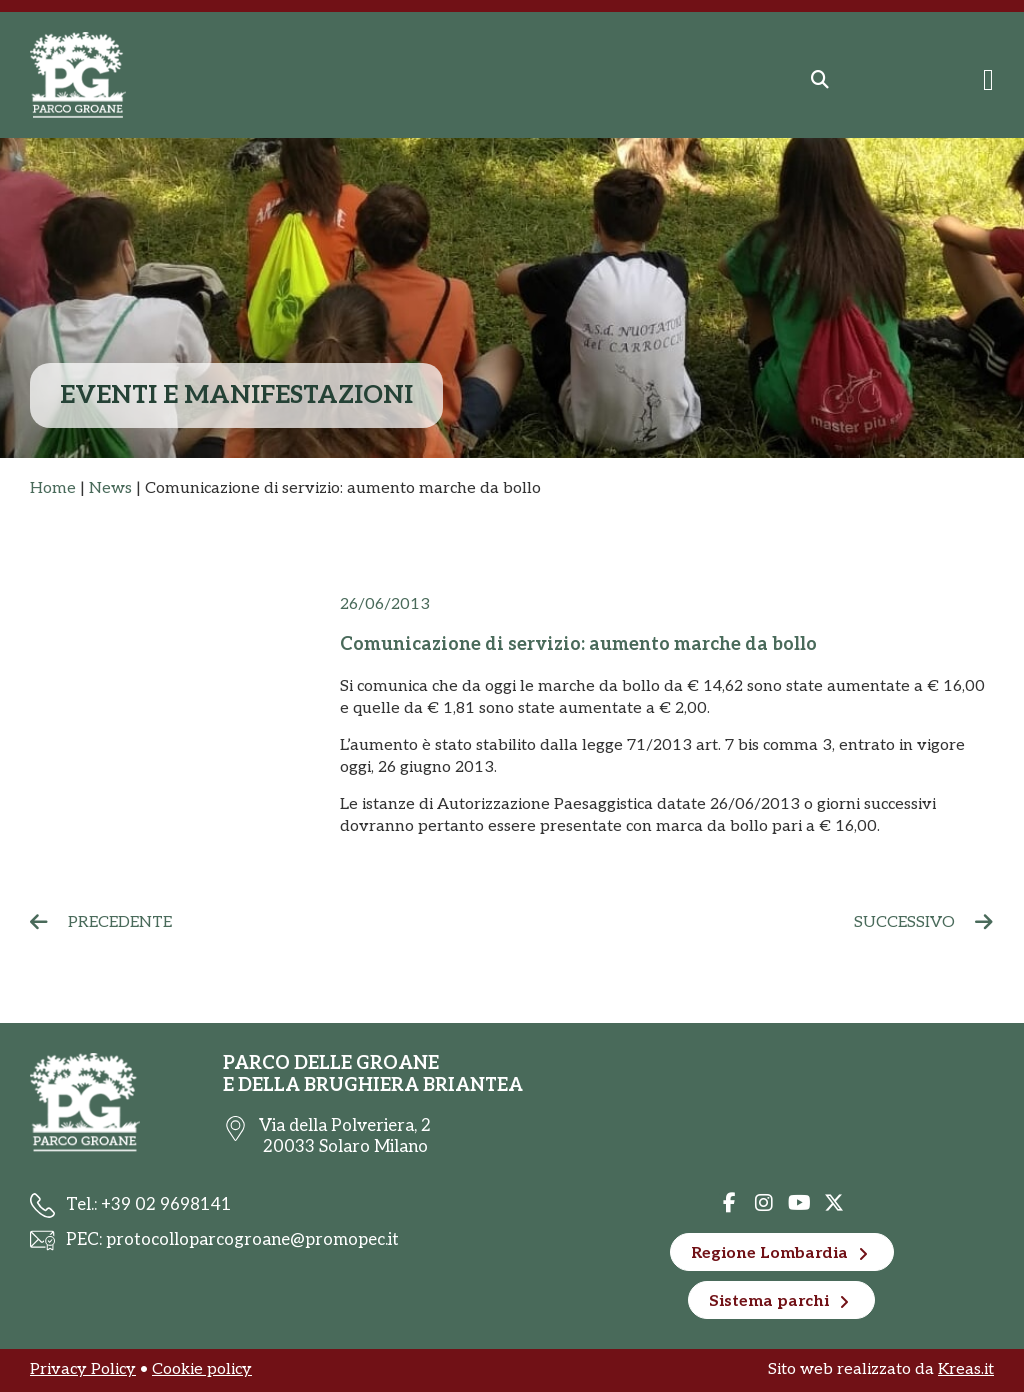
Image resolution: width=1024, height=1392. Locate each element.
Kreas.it (966, 1369)
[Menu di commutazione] (988, 80)
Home (53, 488)
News (110, 488)
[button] (820, 80)
